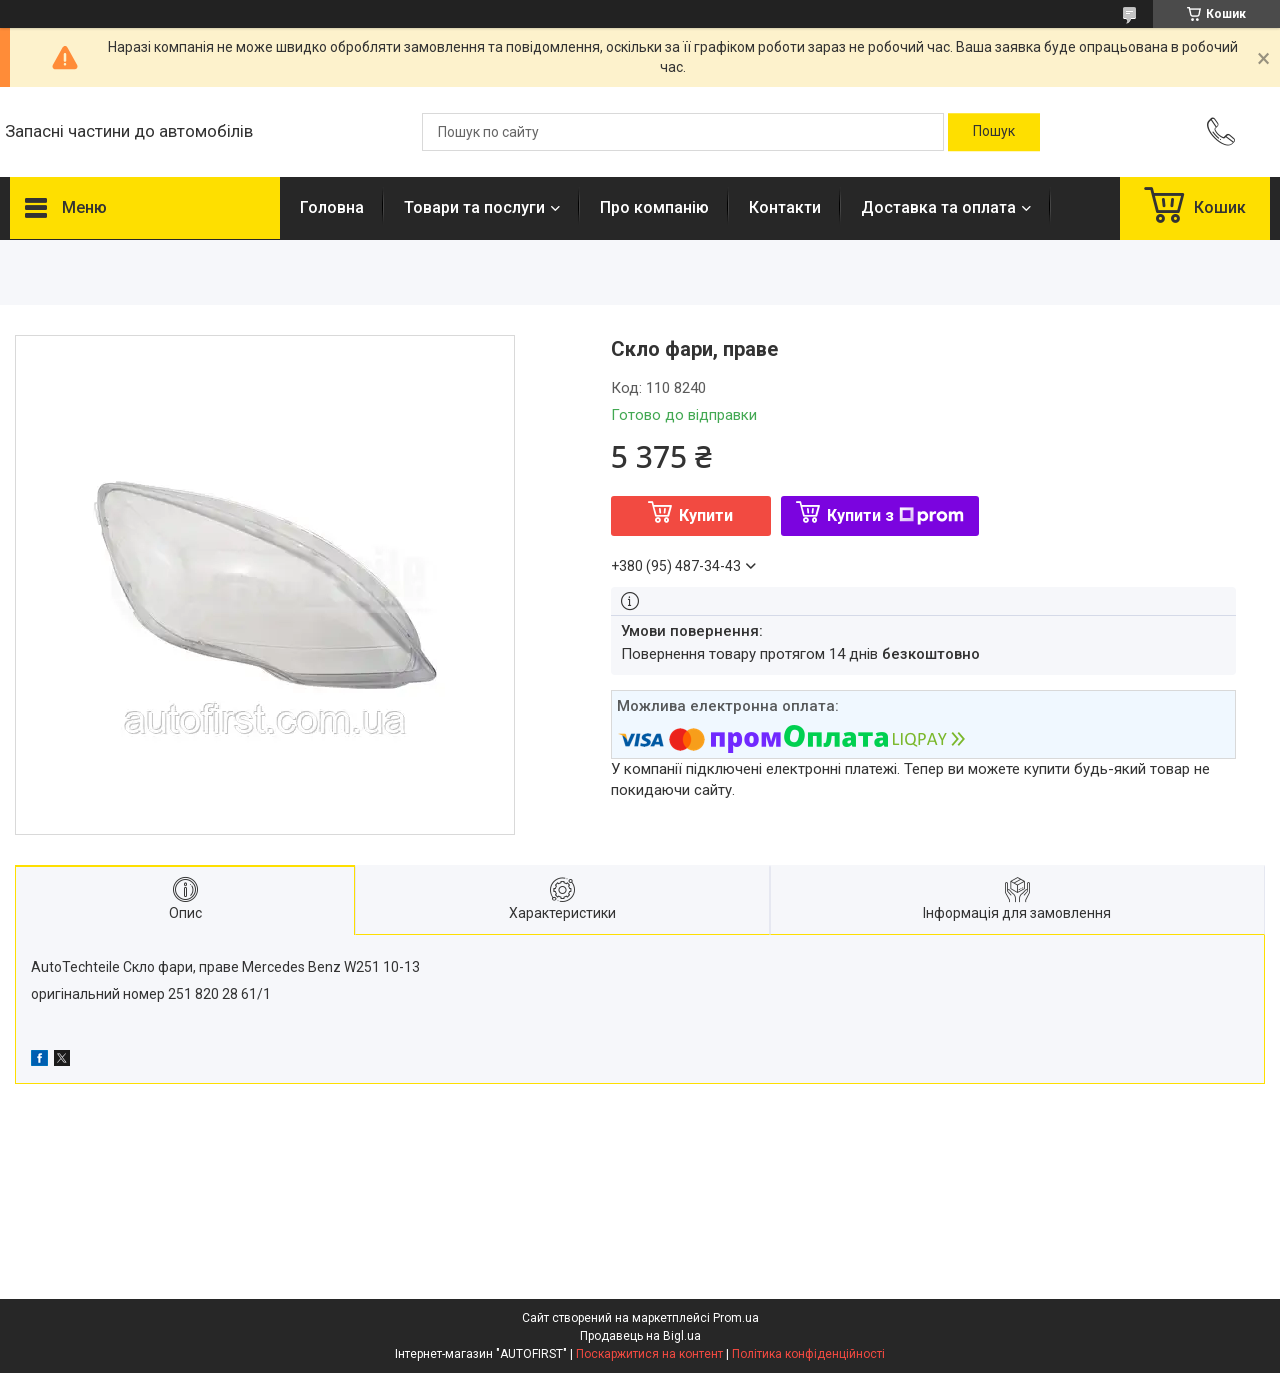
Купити (706, 515)
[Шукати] (994, 132)
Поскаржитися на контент (649, 1354)
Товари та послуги (474, 207)
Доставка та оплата (938, 207)
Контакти (785, 207)
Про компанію (654, 207)
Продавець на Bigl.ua (640, 1336)
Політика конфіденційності (808, 1354)
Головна (332, 207)
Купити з (895, 515)
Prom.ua (736, 1318)
